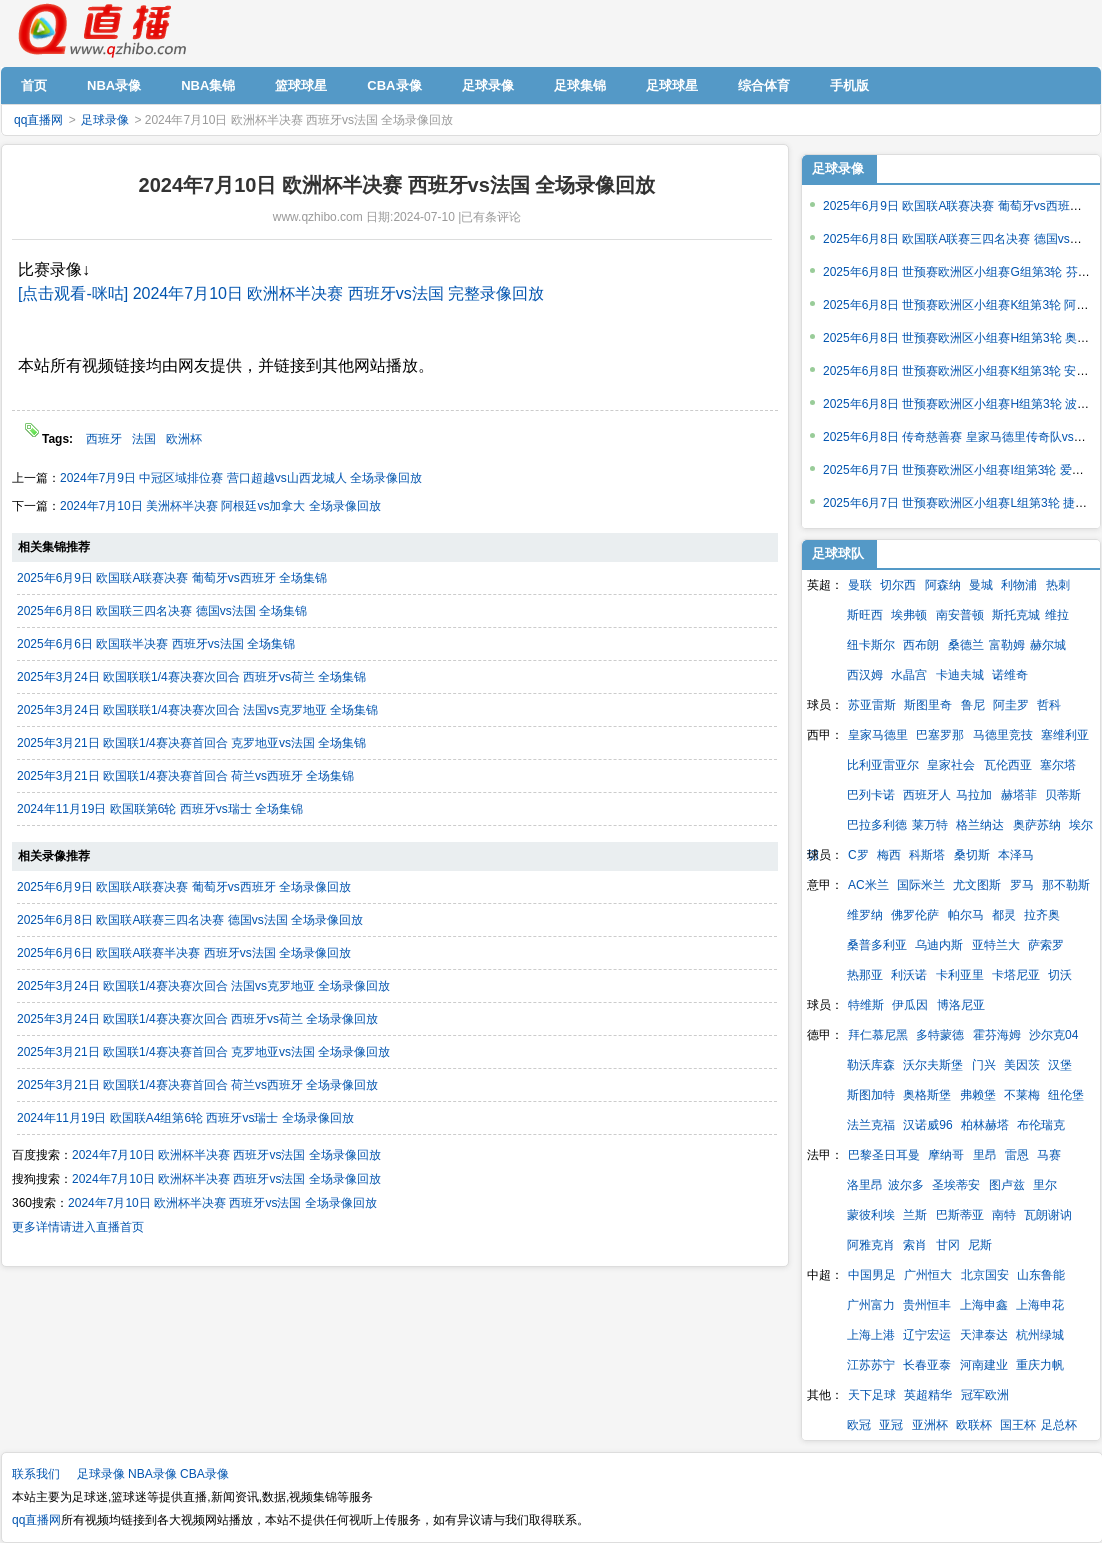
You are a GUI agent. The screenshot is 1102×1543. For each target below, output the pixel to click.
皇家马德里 (878, 735)
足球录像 (105, 120)
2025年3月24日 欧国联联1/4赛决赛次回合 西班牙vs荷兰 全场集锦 (191, 677)
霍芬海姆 (997, 1035)
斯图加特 (871, 1095)
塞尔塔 (1058, 765)
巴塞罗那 (940, 735)
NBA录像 (152, 1474)
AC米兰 (868, 885)
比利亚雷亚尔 (883, 765)
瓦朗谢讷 (1048, 1215)
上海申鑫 (984, 1305)
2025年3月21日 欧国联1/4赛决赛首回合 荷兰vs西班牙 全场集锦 (185, 776)
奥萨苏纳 (1037, 825)
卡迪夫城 (960, 675)
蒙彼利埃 (871, 1215)
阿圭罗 (1011, 705)
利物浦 (1019, 585)
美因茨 (1022, 1065)
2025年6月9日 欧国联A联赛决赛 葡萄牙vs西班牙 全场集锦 (172, 578)
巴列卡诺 (871, 795)
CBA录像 (204, 1474)
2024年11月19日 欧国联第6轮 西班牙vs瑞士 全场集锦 (160, 809)
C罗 (858, 855)
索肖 (915, 1245)
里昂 (985, 1155)
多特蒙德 (940, 1035)
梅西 (889, 855)
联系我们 (36, 1474)
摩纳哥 (946, 1155)
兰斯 (915, 1215)
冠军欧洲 (985, 1395)
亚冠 (891, 1425)
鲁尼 (973, 705)
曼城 (981, 585)
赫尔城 (1048, 645)
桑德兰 (966, 645)
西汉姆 (865, 675)
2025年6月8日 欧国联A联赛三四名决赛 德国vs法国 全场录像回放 (190, 920)
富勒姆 (1007, 645)
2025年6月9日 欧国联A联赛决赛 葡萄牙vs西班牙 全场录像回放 (184, 887)
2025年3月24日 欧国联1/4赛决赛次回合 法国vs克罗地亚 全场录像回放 (203, 986)
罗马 (1022, 885)
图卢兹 (1007, 1185)
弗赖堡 (978, 1095)
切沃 (1060, 975)
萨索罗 (1046, 945)
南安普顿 (960, 615)
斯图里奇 (928, 705)
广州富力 (871, 1305)
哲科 (1049, 705)
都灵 (1004, 915)
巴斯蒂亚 (960, 1215)
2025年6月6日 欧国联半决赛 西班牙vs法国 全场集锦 (156, 644)
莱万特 (930, 825)
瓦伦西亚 (1008, 765)
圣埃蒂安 (956, 1185)
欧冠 (859, 1425)
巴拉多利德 (877, 825)
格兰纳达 (980, 825)
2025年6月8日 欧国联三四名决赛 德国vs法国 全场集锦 (162, 611)
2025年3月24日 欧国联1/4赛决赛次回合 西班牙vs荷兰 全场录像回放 (197, 1019)
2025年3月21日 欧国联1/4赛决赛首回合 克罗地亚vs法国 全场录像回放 (203, 1052)
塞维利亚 (1065, 735)
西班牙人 (927, 795)
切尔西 (898, 585)
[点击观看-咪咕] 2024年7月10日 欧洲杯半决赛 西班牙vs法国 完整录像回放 (281, 293)
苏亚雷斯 (872, 705)
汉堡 (1060, 1065)
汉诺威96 (927, 1125)
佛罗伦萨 (915, 915)
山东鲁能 (1041, 1275)
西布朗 (921, 645)
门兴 (984, 1065)
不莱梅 (1022, 1095)
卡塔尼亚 (1016, 975)
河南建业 (984, 1365)
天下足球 (872, 1395)
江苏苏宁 (871, 1365)
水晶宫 (909, 675)
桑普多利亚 (877, 945)
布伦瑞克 (1041, 1125)
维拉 (1057, 615)
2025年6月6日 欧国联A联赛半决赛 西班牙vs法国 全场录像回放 (184, 953)
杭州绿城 (1040, 1335)
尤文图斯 (977, 885)
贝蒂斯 (1063, 795)
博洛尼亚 (961, 1005)
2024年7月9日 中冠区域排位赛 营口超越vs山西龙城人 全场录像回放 (241, 478)
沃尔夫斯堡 (933, 1065)
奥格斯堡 (927, 1095)
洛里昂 (865, 1185)
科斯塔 (927, 855)
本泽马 (1016, 855)
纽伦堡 (1066, 1095)
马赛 (1049, 1155)
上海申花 (1040, 1305)
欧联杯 (974, 1425)
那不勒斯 (1066, 885)
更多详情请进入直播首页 (78, 1227)
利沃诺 (909, 975)
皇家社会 (951, 765)
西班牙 (104, 439)
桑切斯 (972, 855)
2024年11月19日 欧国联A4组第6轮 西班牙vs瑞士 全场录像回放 (185, 1118)
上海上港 (871, 1335)
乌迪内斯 (939, 945)
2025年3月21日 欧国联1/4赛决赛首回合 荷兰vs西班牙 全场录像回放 (197, 1085)
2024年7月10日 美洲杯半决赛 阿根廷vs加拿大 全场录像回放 (220, 506)
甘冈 (948, 1245)
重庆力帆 (1040, 1365)
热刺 (1058, 585)
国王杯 (1018, 1425)
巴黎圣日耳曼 (884, 1155)
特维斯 (866, 1005)
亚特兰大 (996, 945)
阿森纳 (943, 585)
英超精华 (928, 1395)
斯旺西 (865, 615)
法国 (144, 439)
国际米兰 (921, 885)
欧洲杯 (184, 439)
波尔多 (906, 1185)
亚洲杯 (930, 1425)
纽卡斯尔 (871, 645)
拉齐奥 (1042, 915)
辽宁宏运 (927, 1335)
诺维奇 (1010, 675)
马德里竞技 (1003, 735)
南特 (1004, 1215)
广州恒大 (928, 1275)
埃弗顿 (909, 615)
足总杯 (1059, 1425)
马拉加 (974, 795)
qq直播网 (101, 31)
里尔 (1045, 1185)
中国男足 (872, 1275)
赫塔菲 (1019, 795)
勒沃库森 (871, 1065)
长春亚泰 (927, 1365)
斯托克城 (1016, 615)
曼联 (860, 585)
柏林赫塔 (985, 1125)
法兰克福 (871, 1125)
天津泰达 (984, 1335)
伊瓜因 (910, 1005)
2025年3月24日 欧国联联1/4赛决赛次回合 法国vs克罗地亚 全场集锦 (197, 710)
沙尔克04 (1053, 1035)
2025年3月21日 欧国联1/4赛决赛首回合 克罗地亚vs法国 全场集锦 (191, 743)
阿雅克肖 (871, 1245)
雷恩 (1017, 1155)
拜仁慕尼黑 (878, 1035)
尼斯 (980, 1245)
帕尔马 (966, 915)
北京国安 (985, 1275)
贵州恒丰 (927, 1305)
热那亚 (865, 975)
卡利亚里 (960, 975)
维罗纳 (865, 915)
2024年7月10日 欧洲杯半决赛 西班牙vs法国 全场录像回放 (226, 1155)
